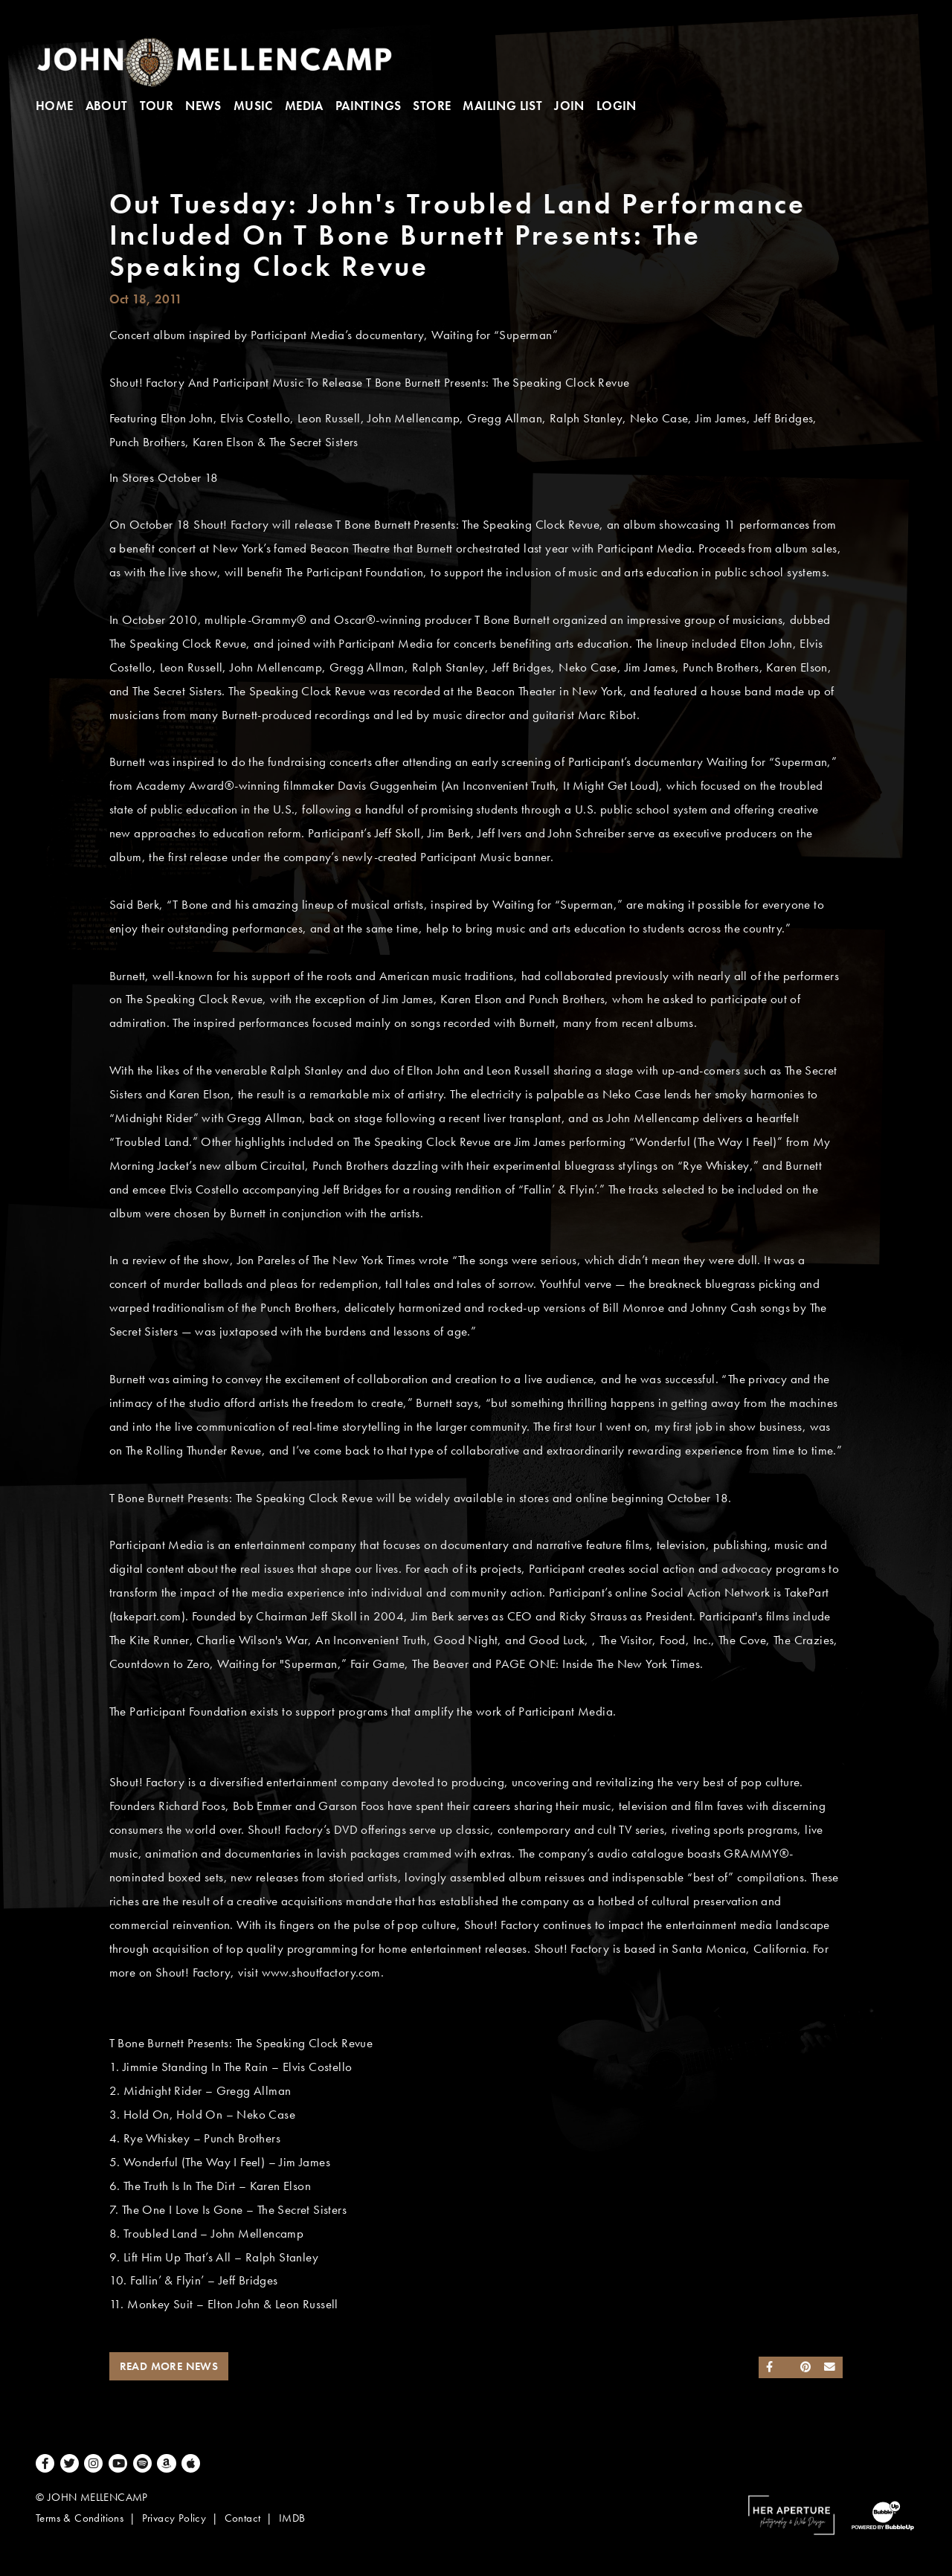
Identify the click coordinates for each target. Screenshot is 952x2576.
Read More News (169, 2366)
